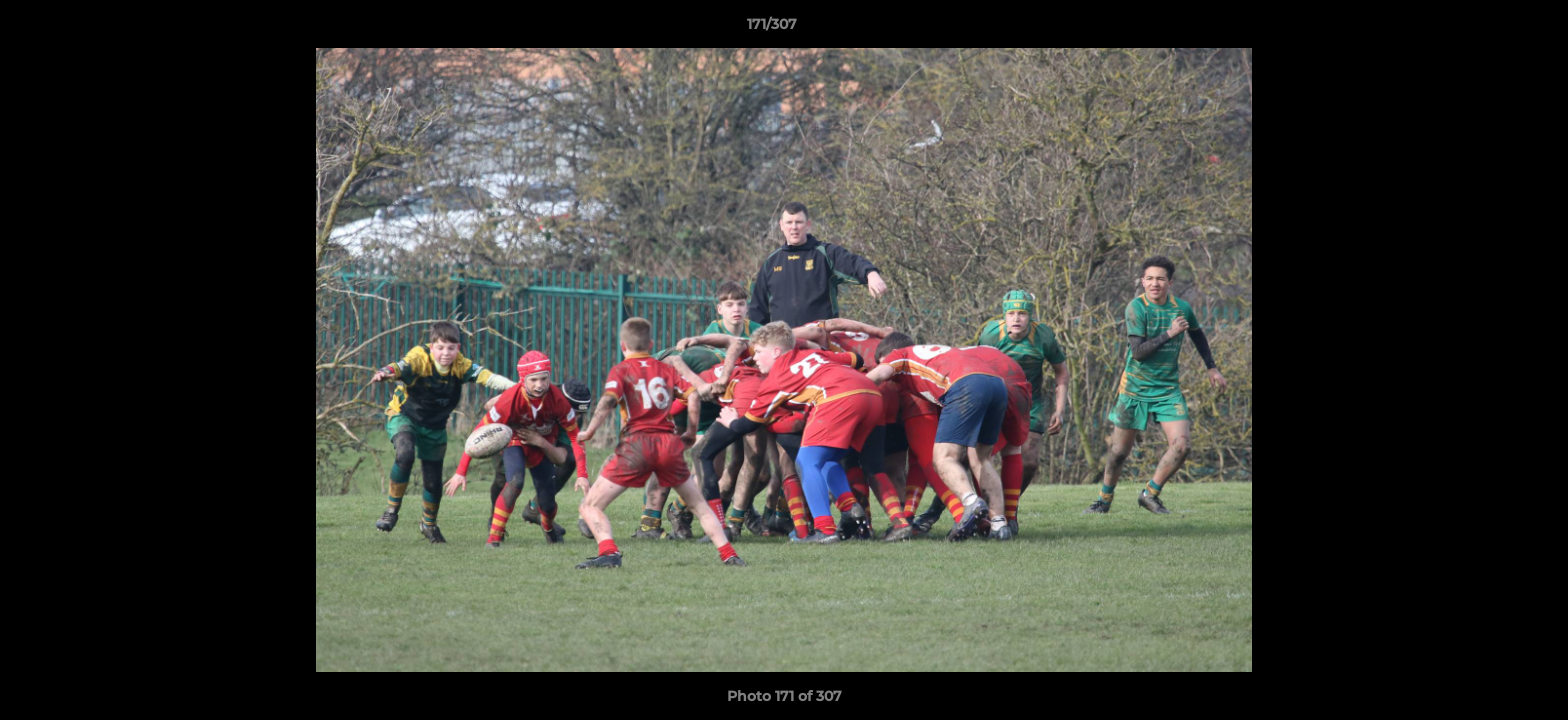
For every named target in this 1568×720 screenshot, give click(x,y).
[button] (1484, 29)
